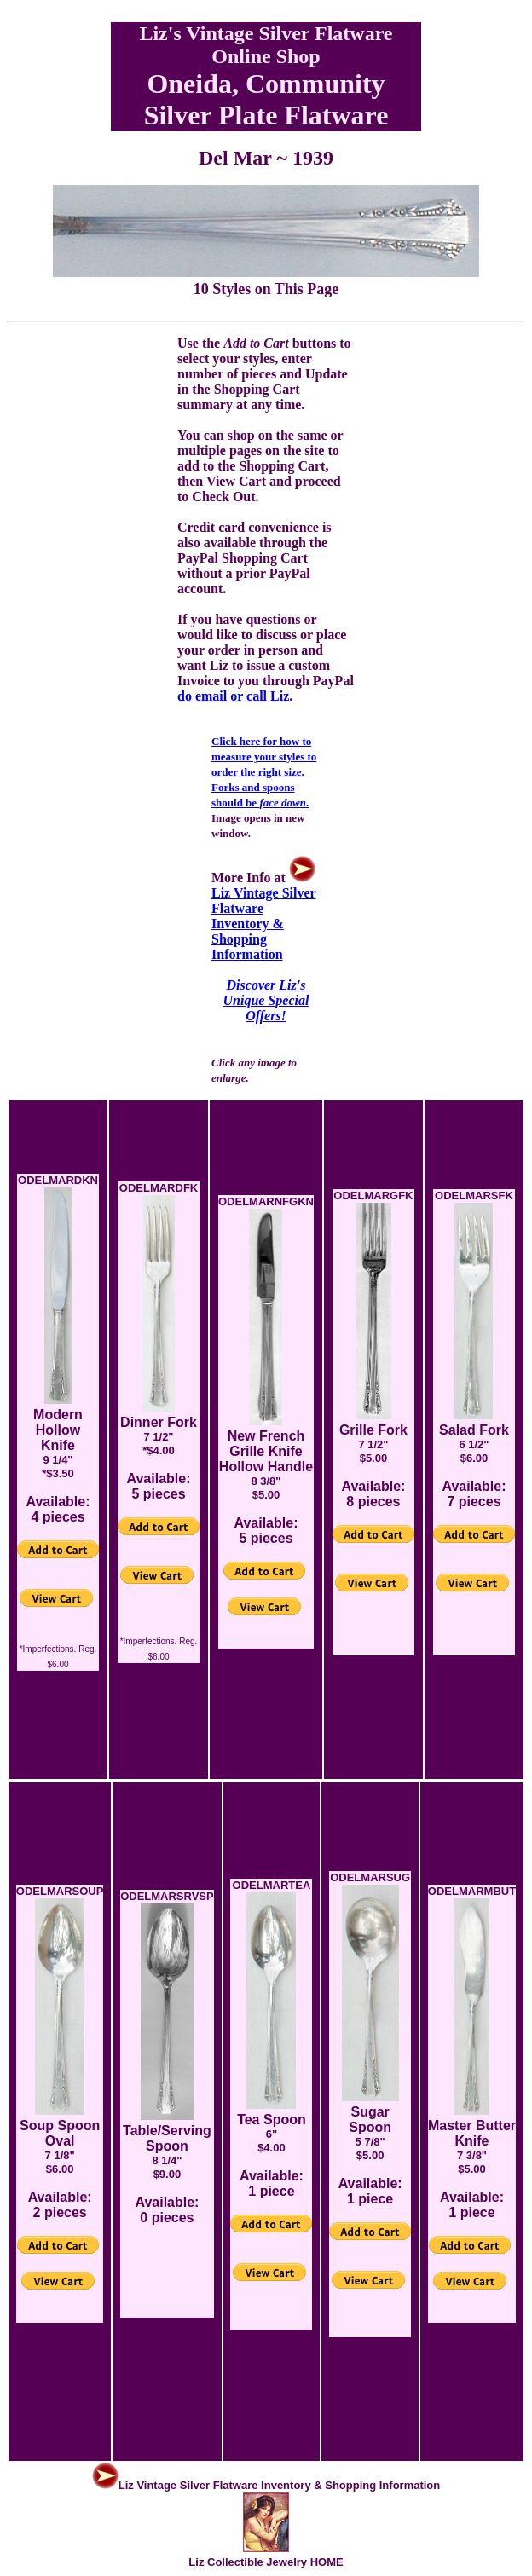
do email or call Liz (233, 696)
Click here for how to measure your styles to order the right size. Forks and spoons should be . (263, 772)
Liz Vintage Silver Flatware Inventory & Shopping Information (263, 916)
